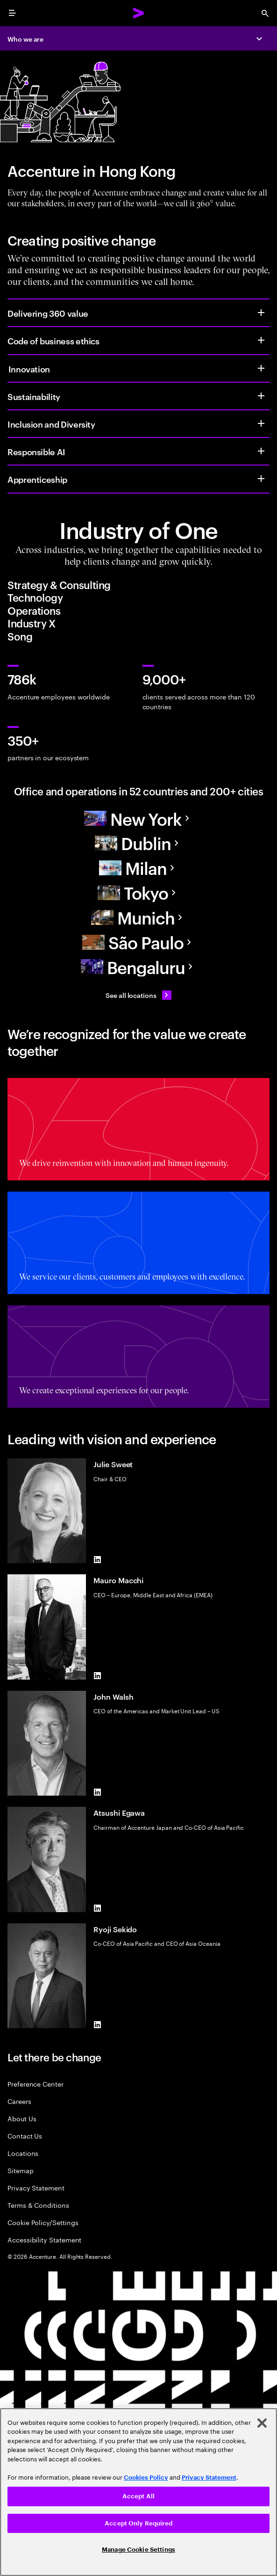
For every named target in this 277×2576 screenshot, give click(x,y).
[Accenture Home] (139, 13)
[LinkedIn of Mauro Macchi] (97, 1676)
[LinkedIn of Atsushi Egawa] (97, 1908)
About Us (21, 2118)
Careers (19, 2101)
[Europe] (138, 842)
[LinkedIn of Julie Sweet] (97, 1559)
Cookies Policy (146, 2477)
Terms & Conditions (38, 2205)
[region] (138, 2492)
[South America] (138, 942)
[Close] (262, 2423)
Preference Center (35, 2083)
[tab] (138, 584)
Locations (22, 2153)
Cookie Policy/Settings (42, 2222)
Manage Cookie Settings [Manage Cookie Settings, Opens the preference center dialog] (138, 2550)
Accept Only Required (138, 2523)
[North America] (138, 818)
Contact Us (24, 2135)
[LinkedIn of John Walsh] (97, 1792)
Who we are (25, 38)
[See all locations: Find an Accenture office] (138, 995)
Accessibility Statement (44, 2239)
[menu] (12, 13)
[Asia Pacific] (138, 892)
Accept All (138, 2496)
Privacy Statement (35, 2187)
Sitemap (20, 2170)
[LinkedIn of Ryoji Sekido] (97, 2024)
